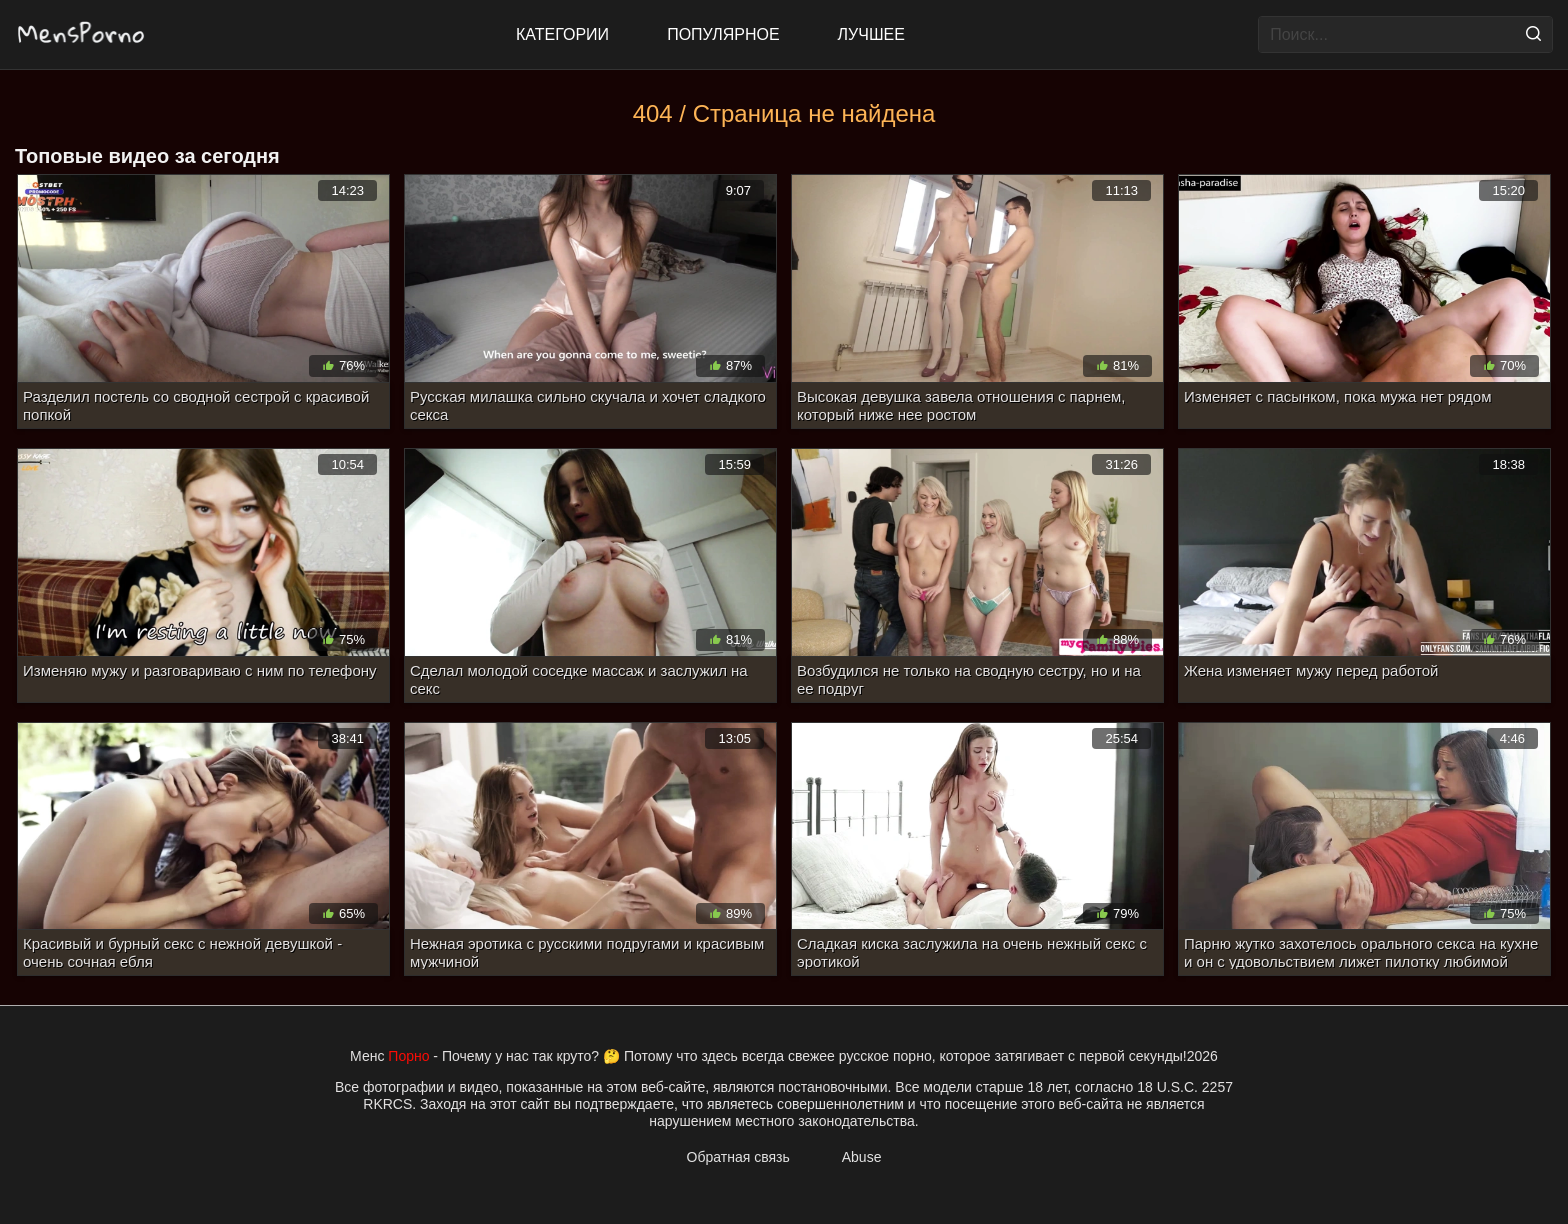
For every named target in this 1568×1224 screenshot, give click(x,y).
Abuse (862, 1157)
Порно (408, 1056)
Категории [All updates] (562, 34)
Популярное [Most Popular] (723, 34)
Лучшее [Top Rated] (871, 34)
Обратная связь (738, 1157)
